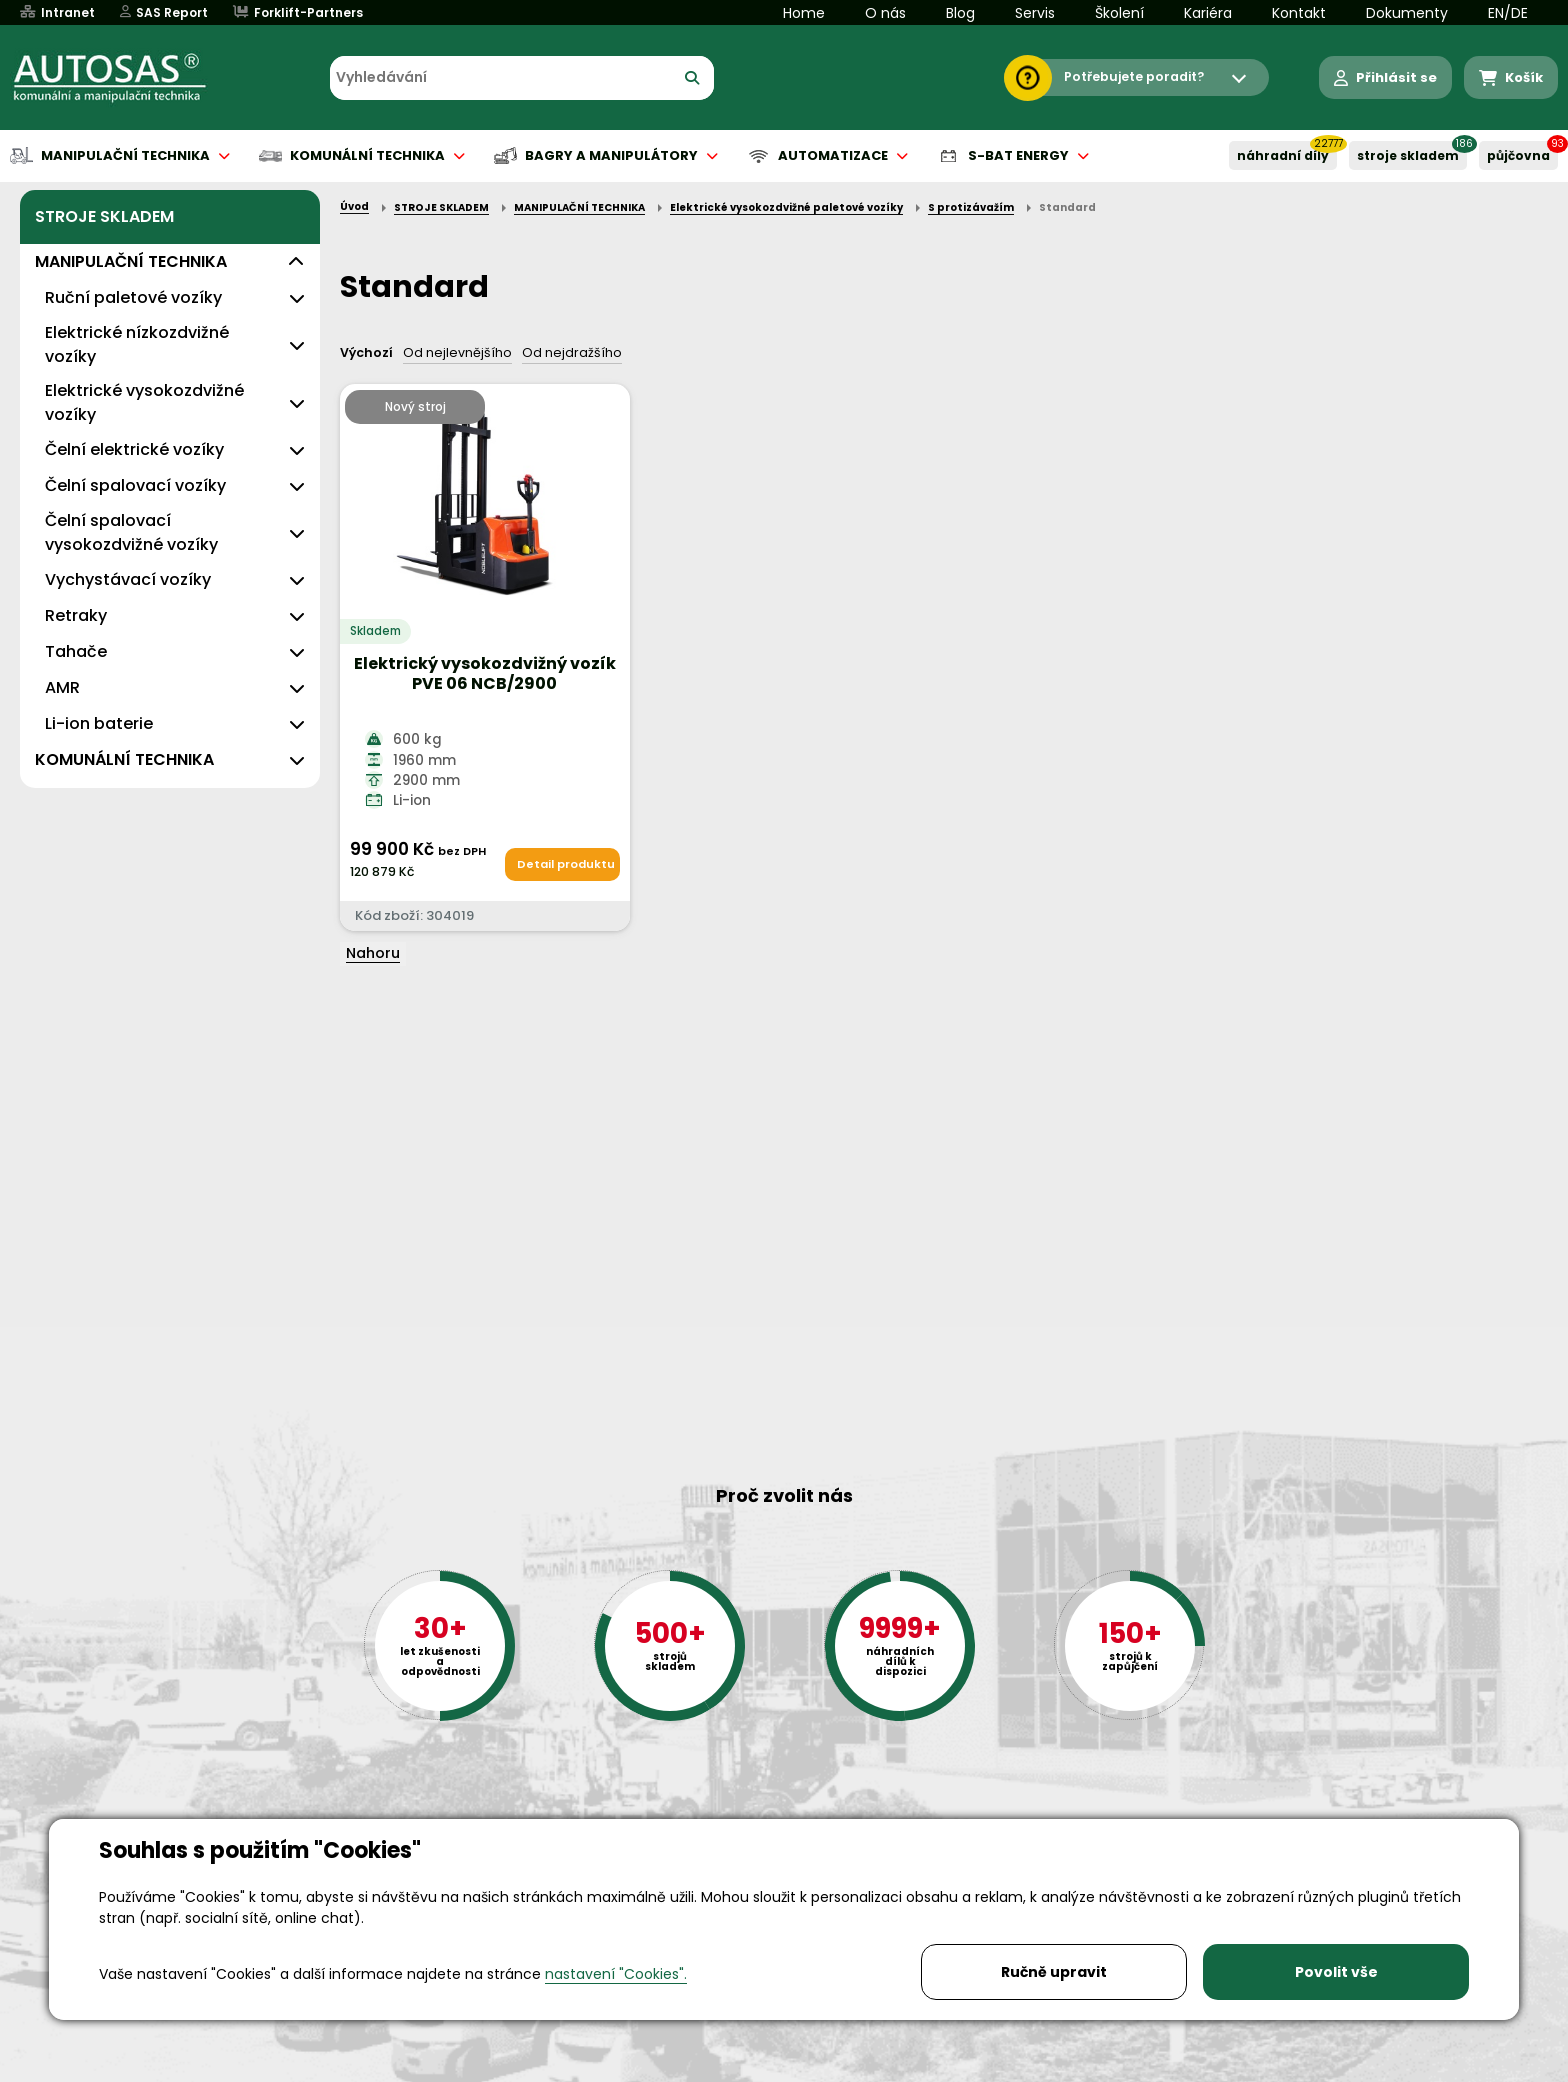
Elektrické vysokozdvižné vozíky (144, 402)
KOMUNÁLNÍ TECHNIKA (124, 759)
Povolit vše (1336, 1972)
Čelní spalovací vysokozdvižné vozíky (131, 532)
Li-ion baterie (99, 723)
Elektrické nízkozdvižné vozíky (137, 344)
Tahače (76, 651)
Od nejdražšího (572, 352)
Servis (1035, 13)
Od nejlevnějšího (457, 352)
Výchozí (366, 352)
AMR (62, 687)
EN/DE (1508, 13)
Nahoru (373, 953)
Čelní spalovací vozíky (135, 485)
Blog (960, 13)
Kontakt (1299, 13)
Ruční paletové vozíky (133, 297)
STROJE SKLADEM (1408, 155)
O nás (885, 13)
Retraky (76, 615)
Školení (1119, 13)
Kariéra (1208, 13)
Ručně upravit (1054, 1972)
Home (804, 13)
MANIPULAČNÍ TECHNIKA (131, 261)
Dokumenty (1407, 13)
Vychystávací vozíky (128, 579)
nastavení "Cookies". (616, 1974)
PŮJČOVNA (1518, 155)
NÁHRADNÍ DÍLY (1283, 155)
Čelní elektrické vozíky (134, 449)
